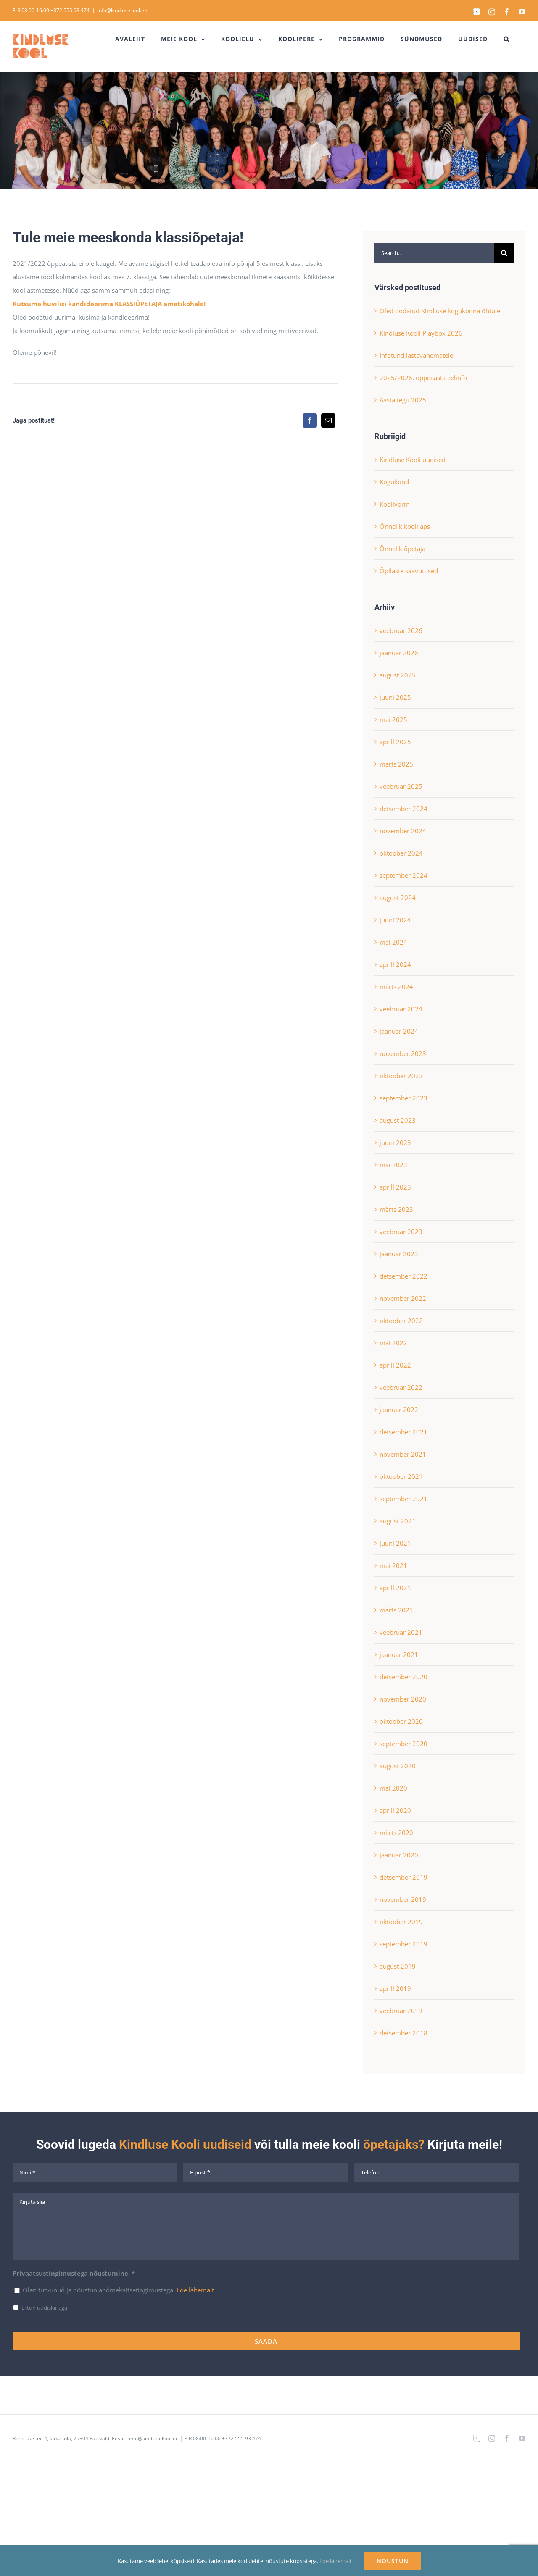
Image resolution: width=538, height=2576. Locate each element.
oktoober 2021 (401, 1476)
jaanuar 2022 (399, 1409)
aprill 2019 (395, 1988)
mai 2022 (393, 1343)
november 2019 (403, 1899)
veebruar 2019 (401, 2010)
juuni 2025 (395, 697)
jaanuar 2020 (399, 1855)
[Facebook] (310, 420)
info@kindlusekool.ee (122, 10)
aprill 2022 (395, 1365)
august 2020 (398, 1766)
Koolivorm (395, 504)
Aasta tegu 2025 (403, 400)
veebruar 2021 (401, 1632)
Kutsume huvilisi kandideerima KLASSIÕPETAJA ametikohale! (109, 303)
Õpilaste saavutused (409, 571)
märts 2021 (396, 1610)
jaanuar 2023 (399, 1254)
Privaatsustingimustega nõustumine (74, 2273)
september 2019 (403, 1944)
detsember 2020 (403, 1677)
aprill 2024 (395, 964)
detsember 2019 (403, 1877)
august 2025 (398, 675)
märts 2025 (396, 764)
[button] (506, 39)
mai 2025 (393, 719)
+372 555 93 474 (70, 10)
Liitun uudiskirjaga (44, 2307)
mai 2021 (393, 1565)
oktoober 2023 (401, 1075)
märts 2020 (396, 1832)
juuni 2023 (395, 1142)
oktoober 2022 (401, 1320)
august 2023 (398, 1120)
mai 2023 (393, 1165)
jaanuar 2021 (399, 1654)
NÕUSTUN (393, 2561)
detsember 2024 (403, 808)
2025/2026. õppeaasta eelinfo (423, 377)
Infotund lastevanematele (416, 355)
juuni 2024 (395, 920)
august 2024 (398, 897)
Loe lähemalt (195, 2290)
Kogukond (394, 482)
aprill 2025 (395, 742)
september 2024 (403, 875)
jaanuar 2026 (399, 653)
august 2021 (398, 1521)
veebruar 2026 (401, 630)
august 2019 (398, 1966)
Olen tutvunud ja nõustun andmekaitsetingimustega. (118, 2290)
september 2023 (403, 1098)
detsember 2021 (403, 1432)
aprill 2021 (395, 1587)
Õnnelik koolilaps (405, 526)
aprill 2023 (395, 1187)
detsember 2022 (403, 1276)
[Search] (504, 253)
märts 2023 (396, 1209)
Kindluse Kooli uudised (413, 459)
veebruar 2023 (401, 1231)
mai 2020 (393, 1788)
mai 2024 (393, 942)
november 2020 (403, 1699)
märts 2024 (396, 986)
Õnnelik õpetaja (402, 548)
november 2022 (403, 1298)
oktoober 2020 (401, 1721)
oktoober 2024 (401, 853)
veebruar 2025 (401, 786)
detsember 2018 (403, 2033)
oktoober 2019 (401, 1921)
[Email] (328, 420)
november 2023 (403, 1053)
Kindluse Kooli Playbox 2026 (421, 333)
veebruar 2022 (401, 1387)
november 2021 (403, 1454)
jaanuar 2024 (399, 1031)
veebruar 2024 (401, 1009)
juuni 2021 (395, 1543)
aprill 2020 (395, 1810)
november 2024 (403, 831)
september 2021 (403, 1498)
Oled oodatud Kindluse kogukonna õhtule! (441, 311)
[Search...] (434, 253)
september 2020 (403, 1743)
